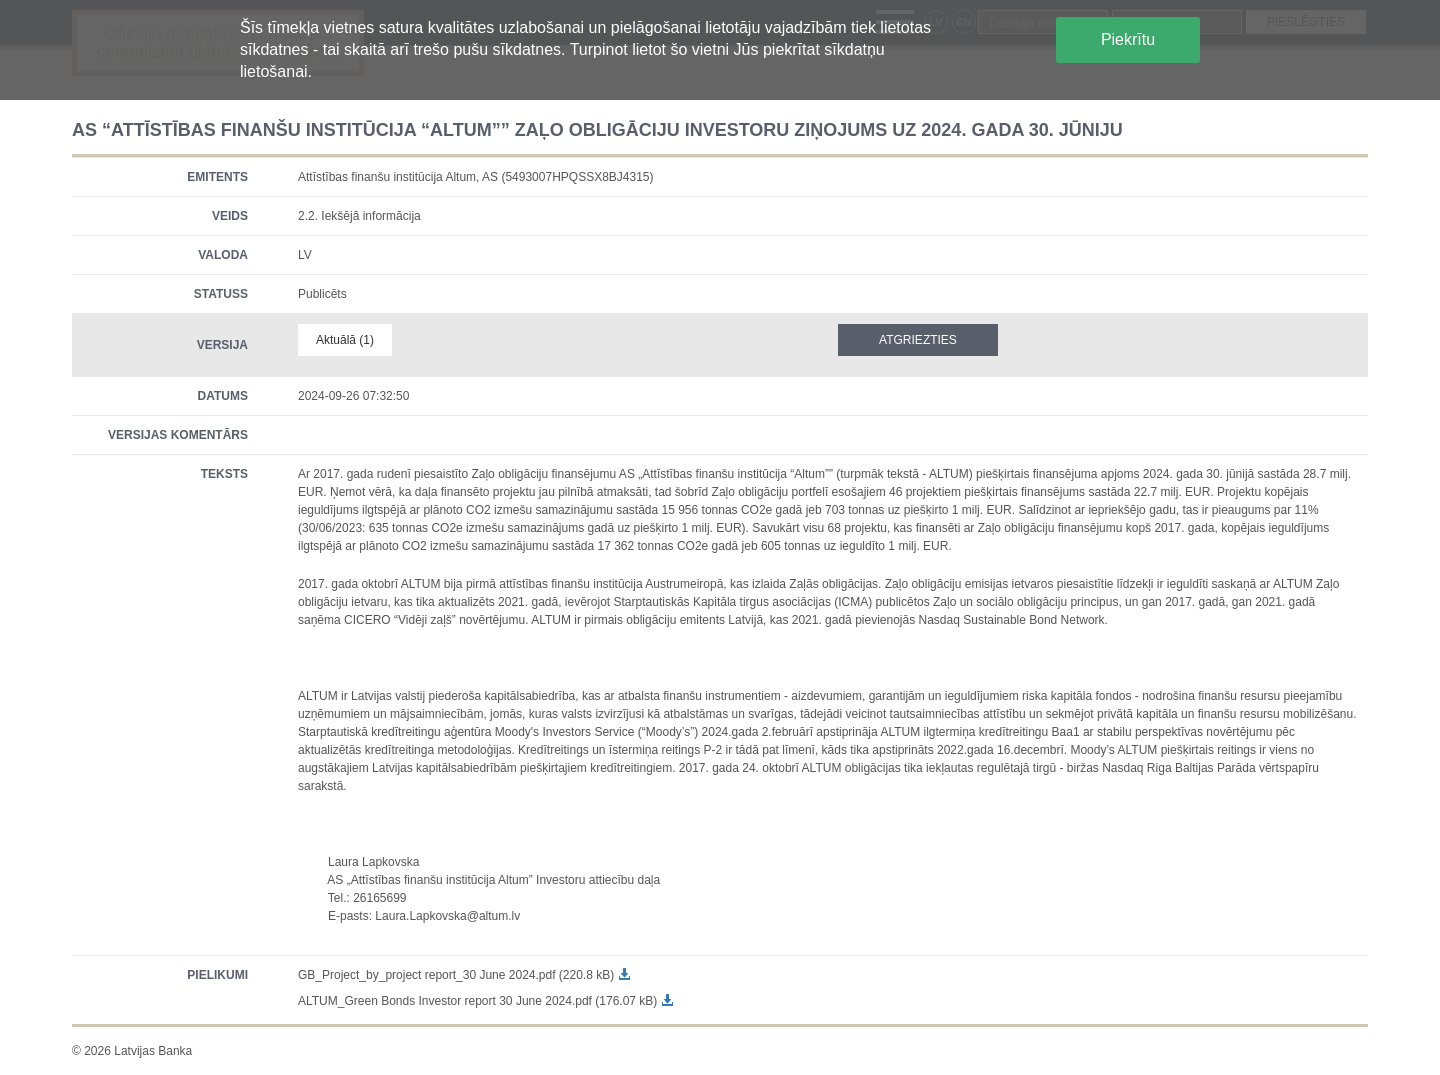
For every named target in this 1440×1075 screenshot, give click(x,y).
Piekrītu (1128, 39)
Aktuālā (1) (345, 340)
